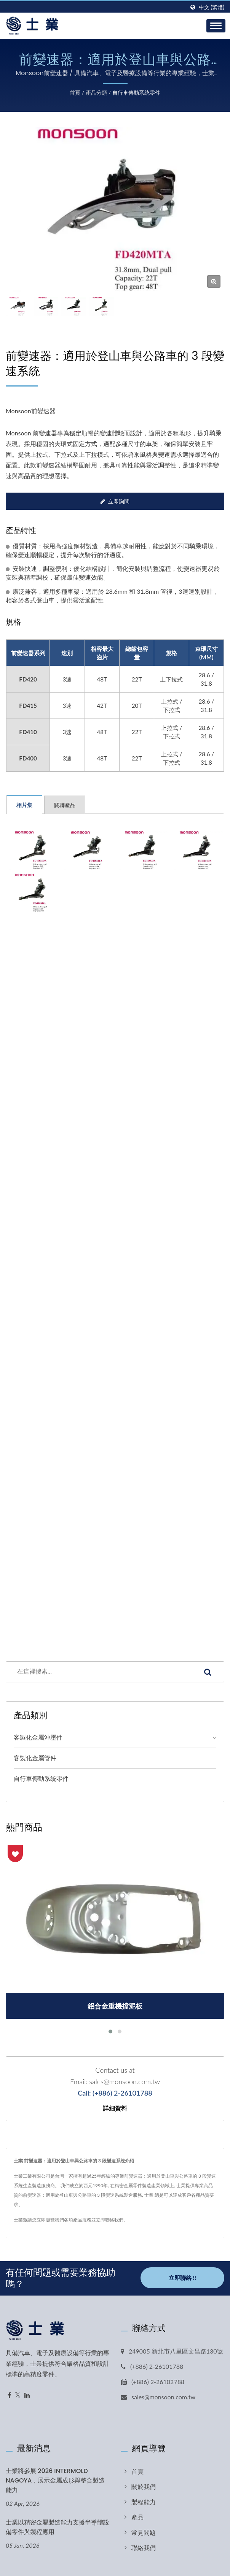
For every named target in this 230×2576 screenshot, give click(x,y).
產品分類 (96, 92)
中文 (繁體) (211, 7)
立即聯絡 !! (182, 2277)
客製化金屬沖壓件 (38, 1737)
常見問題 (143, 2532)
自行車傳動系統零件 (136, 92)
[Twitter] (18, 2395)
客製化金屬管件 (35, 1757)
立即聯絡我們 (109, 2220)
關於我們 (143, 2486)
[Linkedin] (27, 2395)
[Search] (98, 1672)
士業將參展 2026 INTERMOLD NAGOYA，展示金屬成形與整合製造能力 (55, 2480)
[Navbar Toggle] (215, 25)
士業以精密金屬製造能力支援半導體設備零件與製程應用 (57, 2527)
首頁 (75, 92)
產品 (137, 2517)
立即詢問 (115, 501)
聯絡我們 (143, 2547)
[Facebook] (9, 2395)
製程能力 (143, 2501)
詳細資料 (115, 2108)
